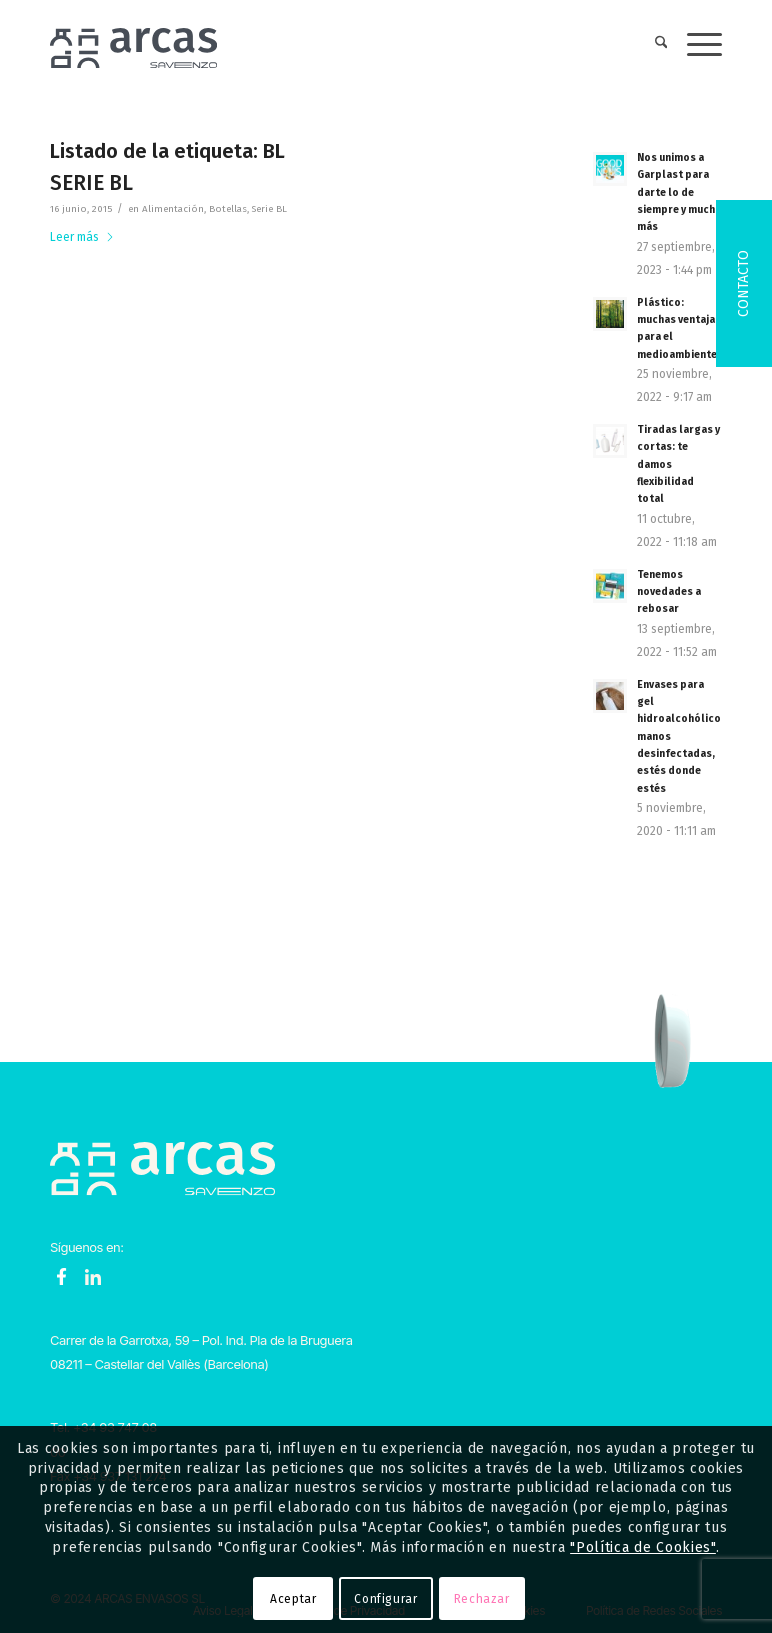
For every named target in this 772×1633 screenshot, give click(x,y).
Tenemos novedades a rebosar (669, 592)
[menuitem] (651, 45)
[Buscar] (651, 45)
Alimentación (173, 209)
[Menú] (694, 45)
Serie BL (269, 209)
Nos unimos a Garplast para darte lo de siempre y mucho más (679, 192)
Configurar (385, 1599)
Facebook (62, 1277)
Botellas (228, 209)
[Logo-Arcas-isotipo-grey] (133, 45)
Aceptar (293, 1599)
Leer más (82, 237)
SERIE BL (91, 183)
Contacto (743, 283)
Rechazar (482, 1599)
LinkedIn (93, 1277)
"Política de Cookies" (643, 1547)
